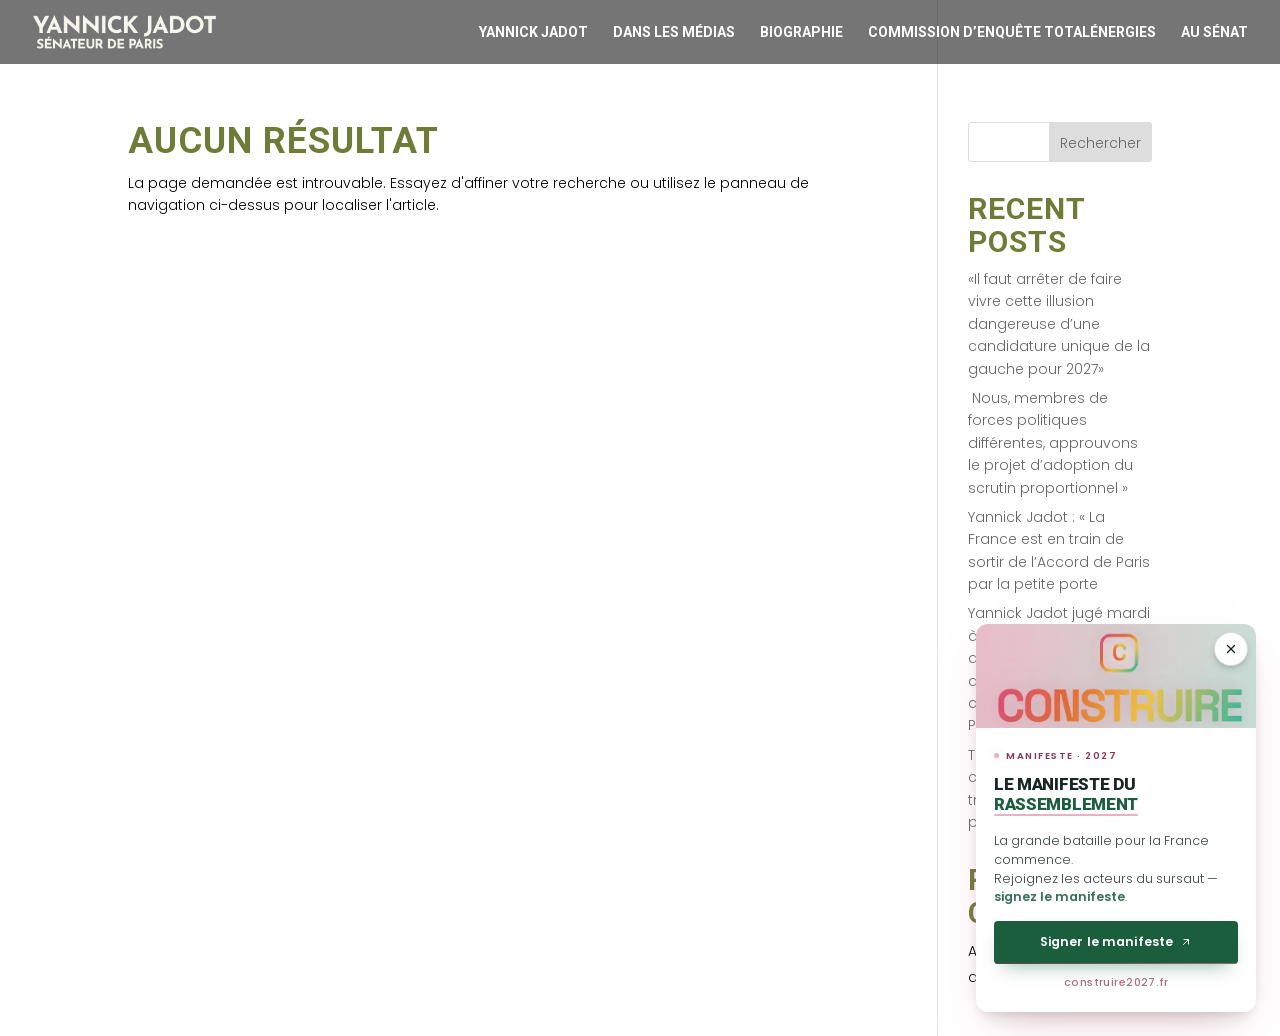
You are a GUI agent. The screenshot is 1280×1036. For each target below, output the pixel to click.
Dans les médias (674, 31)
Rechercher (1100, 143)
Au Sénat (1214, 31)
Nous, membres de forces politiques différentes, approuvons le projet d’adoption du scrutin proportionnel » (1053, 443)
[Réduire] (1231, 649)
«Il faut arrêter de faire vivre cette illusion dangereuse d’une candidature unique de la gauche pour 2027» (1059, 324)
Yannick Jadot (533, 31)
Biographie (801, 31)
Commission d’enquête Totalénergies (1012, 31)
